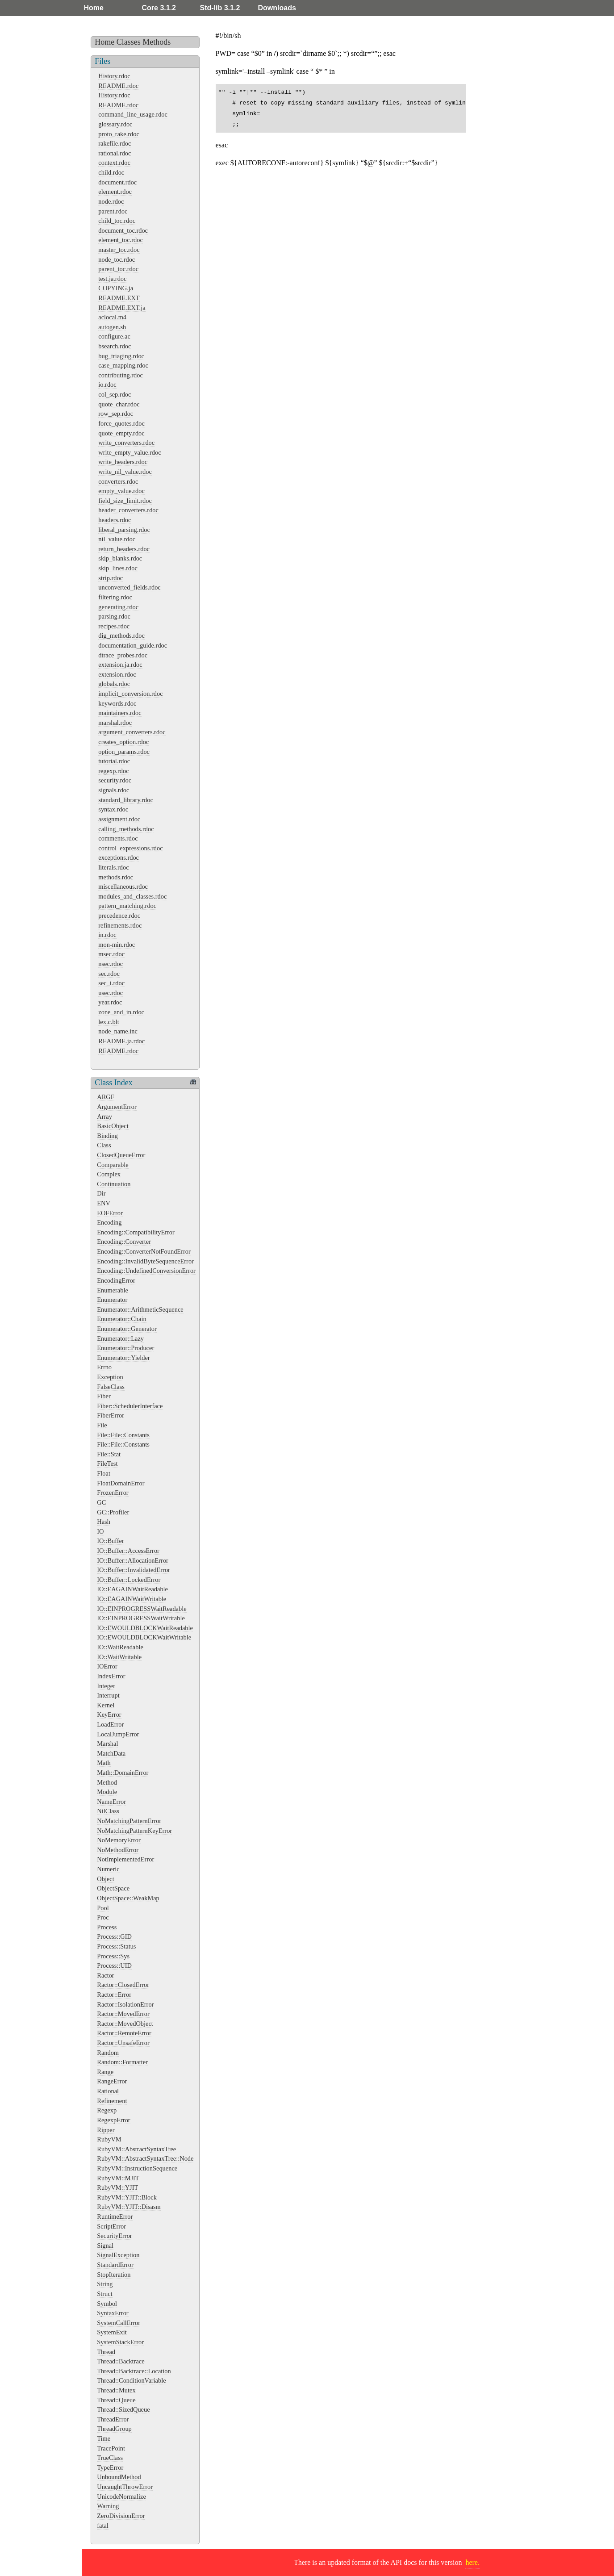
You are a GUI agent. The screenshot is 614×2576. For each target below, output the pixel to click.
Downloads (277, 8)
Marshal (107, 1743)
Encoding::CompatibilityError (135, 1232)
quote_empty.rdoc (121, 433)
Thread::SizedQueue (123, 2409)
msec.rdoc (111, 954)
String (105, 2283)
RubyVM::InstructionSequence (137, 2168)
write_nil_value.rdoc (124, 471)
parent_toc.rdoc (118, 268)
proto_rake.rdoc (118, 134)
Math (103, 1762)
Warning (108, 2505)
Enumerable (112, 1290)
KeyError (109, 1714)
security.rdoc (114, 780)
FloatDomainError (120, 1483)
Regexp (107, 2110)
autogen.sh (112, 326)
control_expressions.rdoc (130, 848)
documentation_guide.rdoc (132, 645)
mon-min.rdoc (116, 944)
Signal (105, 2245)
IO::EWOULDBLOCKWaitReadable (145, 1627)
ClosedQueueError (121, 1154)
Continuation (113, 1184)
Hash (103, 1521)
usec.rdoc (110, 992)
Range (105, 2071)
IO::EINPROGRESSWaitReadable (141, 1608)
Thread (106, 2351)
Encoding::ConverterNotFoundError (143, 1251)
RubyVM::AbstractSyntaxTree (136, 2149)
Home (94, 8)
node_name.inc (118, 1031)
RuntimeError (115, 2216)
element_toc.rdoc (120, 239)
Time (103, 2438)
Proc (103, 1917)
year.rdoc (110, 1002)
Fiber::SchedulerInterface (130, 1405)
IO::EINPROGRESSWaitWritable (141, 1618)
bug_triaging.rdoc (121, 356)
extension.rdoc (117, 674)
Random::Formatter (122, 2062)
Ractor (105, 1975)
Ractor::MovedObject (125, 2023)
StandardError (115, 2264)
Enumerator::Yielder (123, 1357)
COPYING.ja (115, 288)
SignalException (118, 2254)
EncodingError (116, 1280)
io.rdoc (107, 384)
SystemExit (111, 2332)
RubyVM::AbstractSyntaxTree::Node (145, 2158)
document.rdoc (117, 182)
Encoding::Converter (124, 1241)
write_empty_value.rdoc (129, 452)
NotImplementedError (125, 1859)
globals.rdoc (114, 683)
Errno (104, 1367)
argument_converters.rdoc (131, 732)
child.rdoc (111, 172)
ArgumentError (116, 1106)
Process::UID (114, 1965)
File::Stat (109, 1454)
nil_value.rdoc (116, 539)
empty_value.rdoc (121, 490)
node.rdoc (111, 201)
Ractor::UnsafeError (123, 2042)
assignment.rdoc (119, 819)
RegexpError (113, 2120)
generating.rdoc (118, 607)
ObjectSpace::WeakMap (128, 1898)
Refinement (112, 2100)
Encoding (109, 1222)
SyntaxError (112, 2313)
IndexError (111, 1676)
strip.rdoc (110, 577)
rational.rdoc (114, 153)
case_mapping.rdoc (123, 365)
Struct (104, 2293)
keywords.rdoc (117, 703)
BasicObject (112, 1125)
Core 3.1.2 (159, 8)
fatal (103, 2525)
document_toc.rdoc (123, 230)
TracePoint (111, 2448)
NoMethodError (117, 1849)
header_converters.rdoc (128, 510)
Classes (129, 42)
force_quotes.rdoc (121, 423)
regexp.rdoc (113, 770)
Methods (156, 42)
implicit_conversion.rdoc (130, 693)
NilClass (108, 1811)
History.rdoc (114, 75)
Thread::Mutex (116, 2390)
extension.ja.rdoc (120, 664)
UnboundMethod (119, 2476)
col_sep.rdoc (114, 394)
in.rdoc (107, 934)
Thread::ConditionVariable (131, 2380)
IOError (107, 1666)
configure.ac (114, 336)
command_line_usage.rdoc (132, 114)
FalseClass (111, 1386)
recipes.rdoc (113, 626)
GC (101, 1502)
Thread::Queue (116, 2400)
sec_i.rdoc (111, 983)
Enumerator (112, 1299)
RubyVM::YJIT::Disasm (128, 2206)
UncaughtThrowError (125, 2486)
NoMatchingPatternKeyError (134, 1830)
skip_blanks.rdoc (120, 558)
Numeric (108, 1869)
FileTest (107, 1463)
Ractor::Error (114, 1994)
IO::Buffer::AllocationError (132, 1560)
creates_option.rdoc (123, 741)
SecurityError (114, 2235)
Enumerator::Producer (125, 1347)
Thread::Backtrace (120, 2361)
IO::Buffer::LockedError (128, 1579)
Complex (109, 1174)
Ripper (105, 2129)
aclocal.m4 (112, 317)
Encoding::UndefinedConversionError (146, 1270)
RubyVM (109, 2139)
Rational (108, 2091)
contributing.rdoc (120, 375)
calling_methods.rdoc (126, 828)
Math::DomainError (122, 1772)
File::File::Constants (123, 1435)
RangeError (112, 2081)
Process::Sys (113, 1956)
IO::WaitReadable (120, 1647)
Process (107, 1927)
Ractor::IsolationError (125, 2004)
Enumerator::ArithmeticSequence (140, 1309)
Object (105, 1878)
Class (104, 1145)
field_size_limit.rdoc (125, 500)
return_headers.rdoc (124, 548)
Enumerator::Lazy (120, 1338)
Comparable (112, 1164)
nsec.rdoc (110, 963)
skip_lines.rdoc (118, 568)
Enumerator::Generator (126, 1328)
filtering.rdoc (115, 597)
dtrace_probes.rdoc (122, 655)
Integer (106, 1685)
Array (104, 1116)
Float (103, 1473)
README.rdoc (118, 85)
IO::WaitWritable (119, 1656)
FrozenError (112, 1492)
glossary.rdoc (115, 124)
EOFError (110, 1213)
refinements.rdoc (120, 925)
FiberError (110, 1415)
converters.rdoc (118, 481)
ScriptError (111, 2226)
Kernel (105, 1705)
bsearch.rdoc (114, 346)
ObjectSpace (113, 1888)
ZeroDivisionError (121, 2515)
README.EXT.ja (121, 307)
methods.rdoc (115, 877)
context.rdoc (114, 162)
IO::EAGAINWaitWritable (131, 1598)
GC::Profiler (113, 1512)
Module (107, 1791)
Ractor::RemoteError (124, 2033)
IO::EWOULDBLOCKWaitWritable (144, 1637)
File (102, 1425)
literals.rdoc (113, 867)
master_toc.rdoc (118, 249)
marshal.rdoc (115, 722)
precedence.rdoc (119, 915)
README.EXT (118, 297)
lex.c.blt (108, 1021)
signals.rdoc (113, 790)
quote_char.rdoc (118, 404)
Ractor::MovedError (123, 2013)
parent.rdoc (112, 211)
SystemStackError (120, 2342)
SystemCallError (118, 2322)
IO (100, 1531)
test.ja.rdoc (112, 278)
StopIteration (113, 2274)
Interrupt (108, 1695)
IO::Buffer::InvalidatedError (133, 1569)
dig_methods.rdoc (121, 635)
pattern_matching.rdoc (127, 905)
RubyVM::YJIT (117, 2187)
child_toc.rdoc (116, 220)
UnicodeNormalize (121, 2496)
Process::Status (116, 1946)
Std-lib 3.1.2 (220, 8)
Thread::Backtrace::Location (134, 2371)
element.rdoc (115, 191)
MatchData (111, 1753)
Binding (107, 1135)
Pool (103, 1907)
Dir (101, 1193)
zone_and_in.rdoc (121, 1012)
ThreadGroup (114, 2428)
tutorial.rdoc (114, 761)
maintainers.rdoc (119, 712)
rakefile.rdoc (114, 143)
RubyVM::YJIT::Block (127, 2197)
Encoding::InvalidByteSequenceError (145, 1261)
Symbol (107, 2303)
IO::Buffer (110, 1540)
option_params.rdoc (124, 751)
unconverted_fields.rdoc (129, 587)
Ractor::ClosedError (123, 1984)
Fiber (103, 1396)
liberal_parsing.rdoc (124, 529)
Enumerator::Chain (121, 1318)
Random (108, 2052)
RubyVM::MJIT (118, 2178)
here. (472, 2562)
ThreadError (113, 2419)
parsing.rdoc (114, 616)
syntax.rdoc (113, 809)
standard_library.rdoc (125, 799)
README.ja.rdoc (121, 1041)
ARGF (105, 1096)
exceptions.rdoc (118, 857)
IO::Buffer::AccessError (128, 1550)
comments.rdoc (118, 838)
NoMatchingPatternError (129, 1820)
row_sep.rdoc (115, 413)
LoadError (110, 1724)
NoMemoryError (119, 1840)
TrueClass (110, 2457)
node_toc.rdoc (116, 259)
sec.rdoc (109, 973)
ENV (103, 1203)
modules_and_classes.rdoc (132, 896)
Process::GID (114, 1936)
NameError (111, 1801)
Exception (110, 1376)
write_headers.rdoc (122, 461)
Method (107, 1782)
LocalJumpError (118, 1734)
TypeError (110, 2467)
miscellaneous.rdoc (123, 886)
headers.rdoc (114, 519)
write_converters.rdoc (126, 442)
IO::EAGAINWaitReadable (132, 1589)
